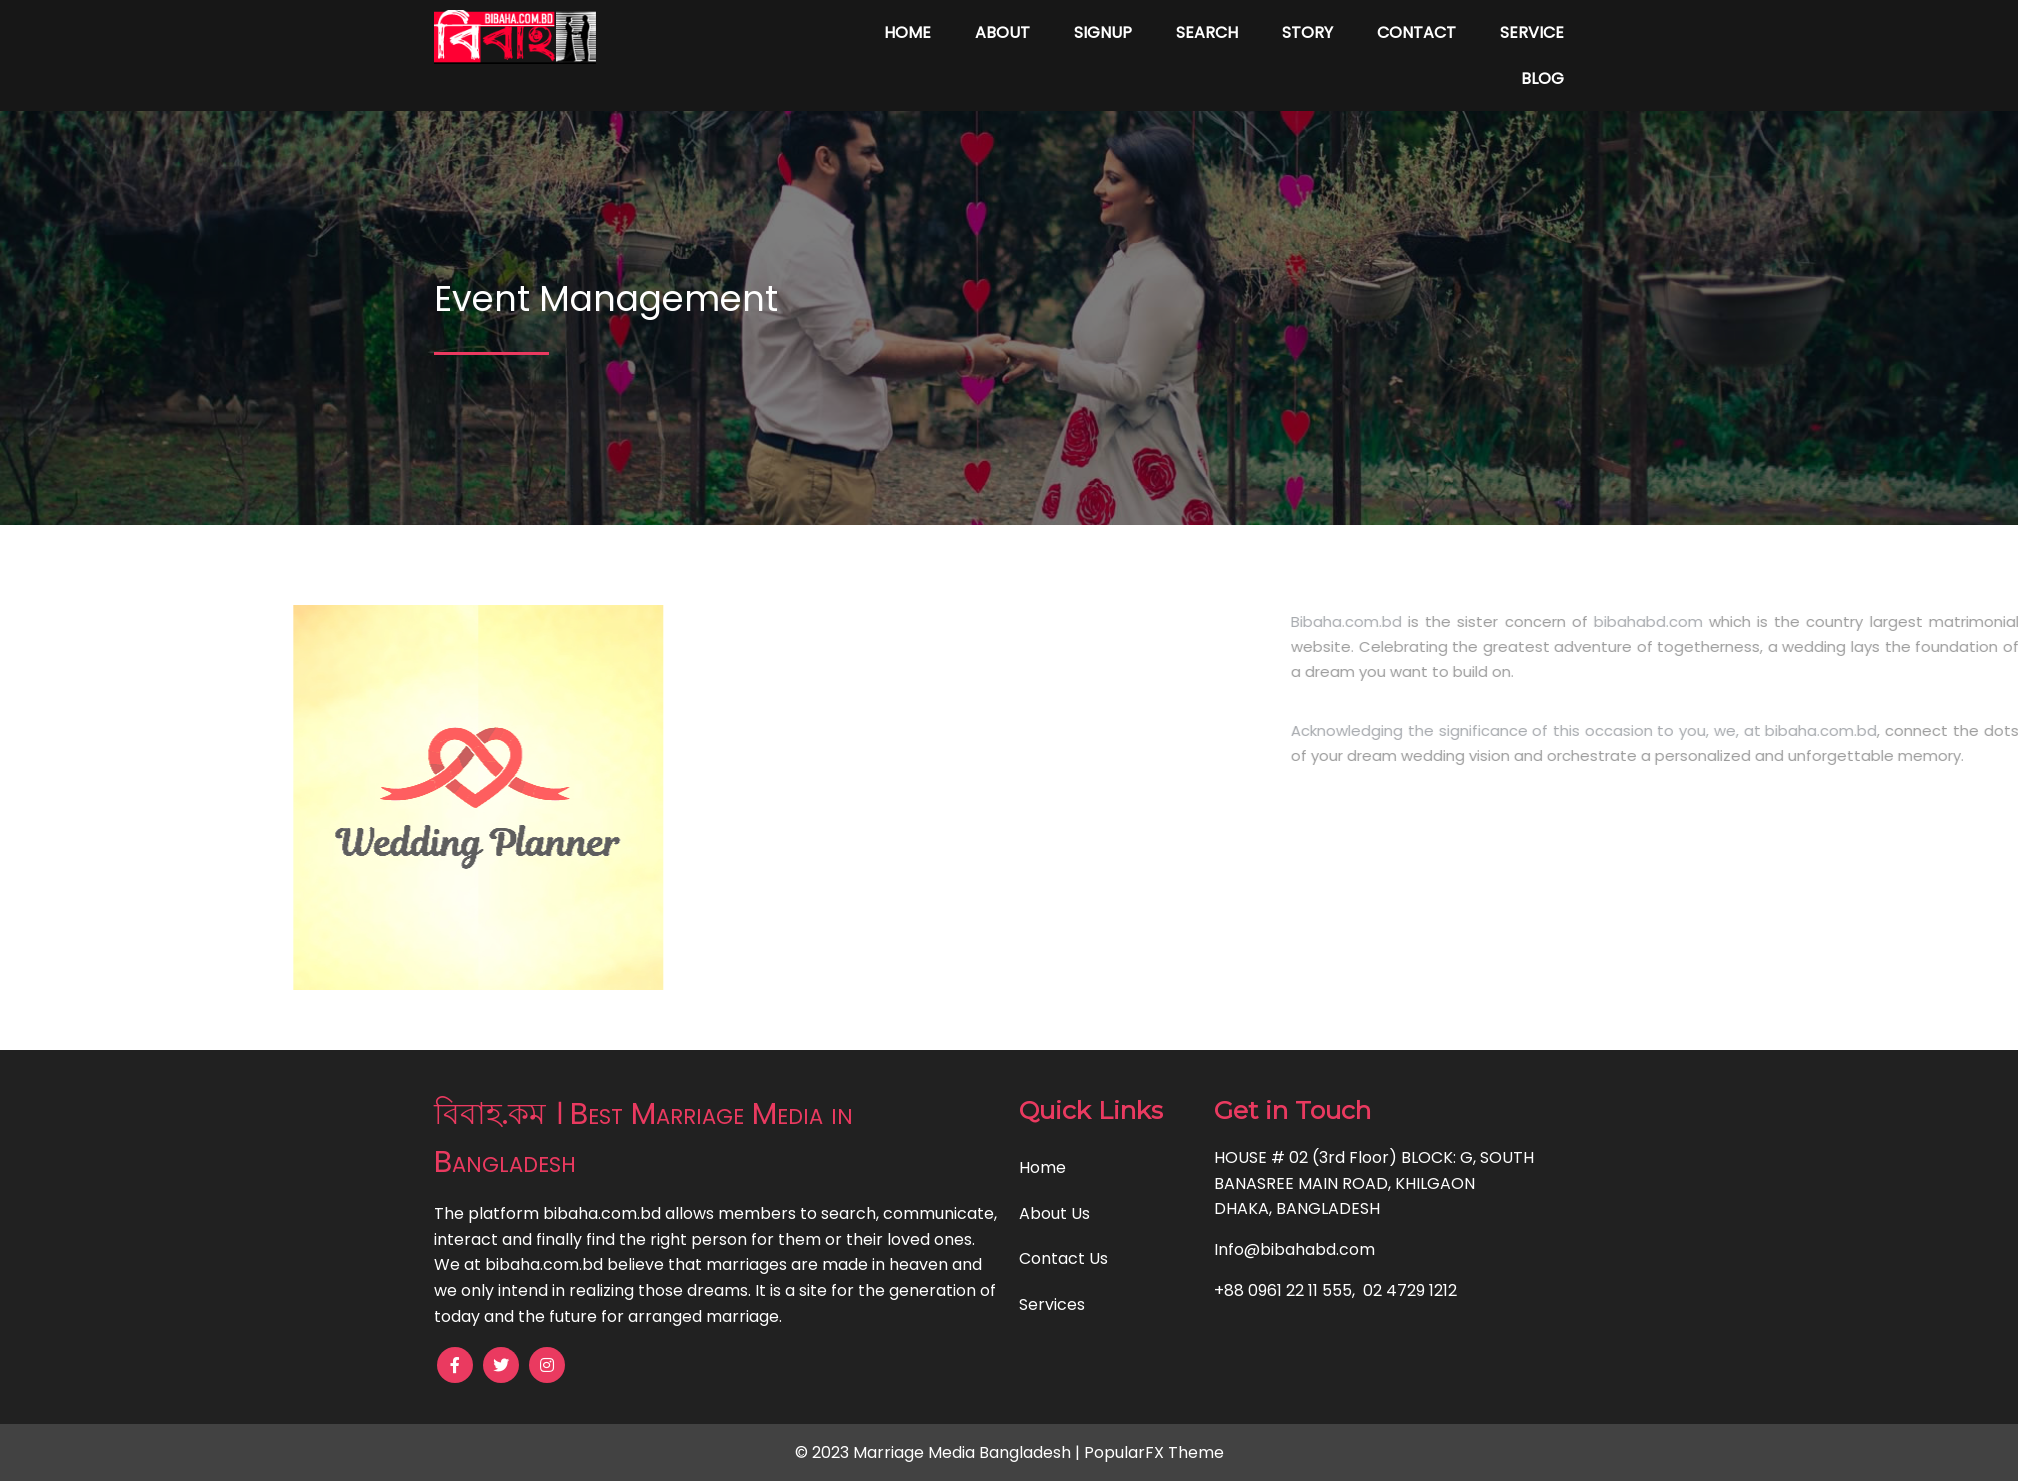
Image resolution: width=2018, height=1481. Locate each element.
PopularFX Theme (1154, 1452)
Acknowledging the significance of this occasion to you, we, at (1638, 730)
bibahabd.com (1758, 621)
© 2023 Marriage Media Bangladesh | (939, 1452)
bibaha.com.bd (1931, 730)
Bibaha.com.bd (1456, 621)
